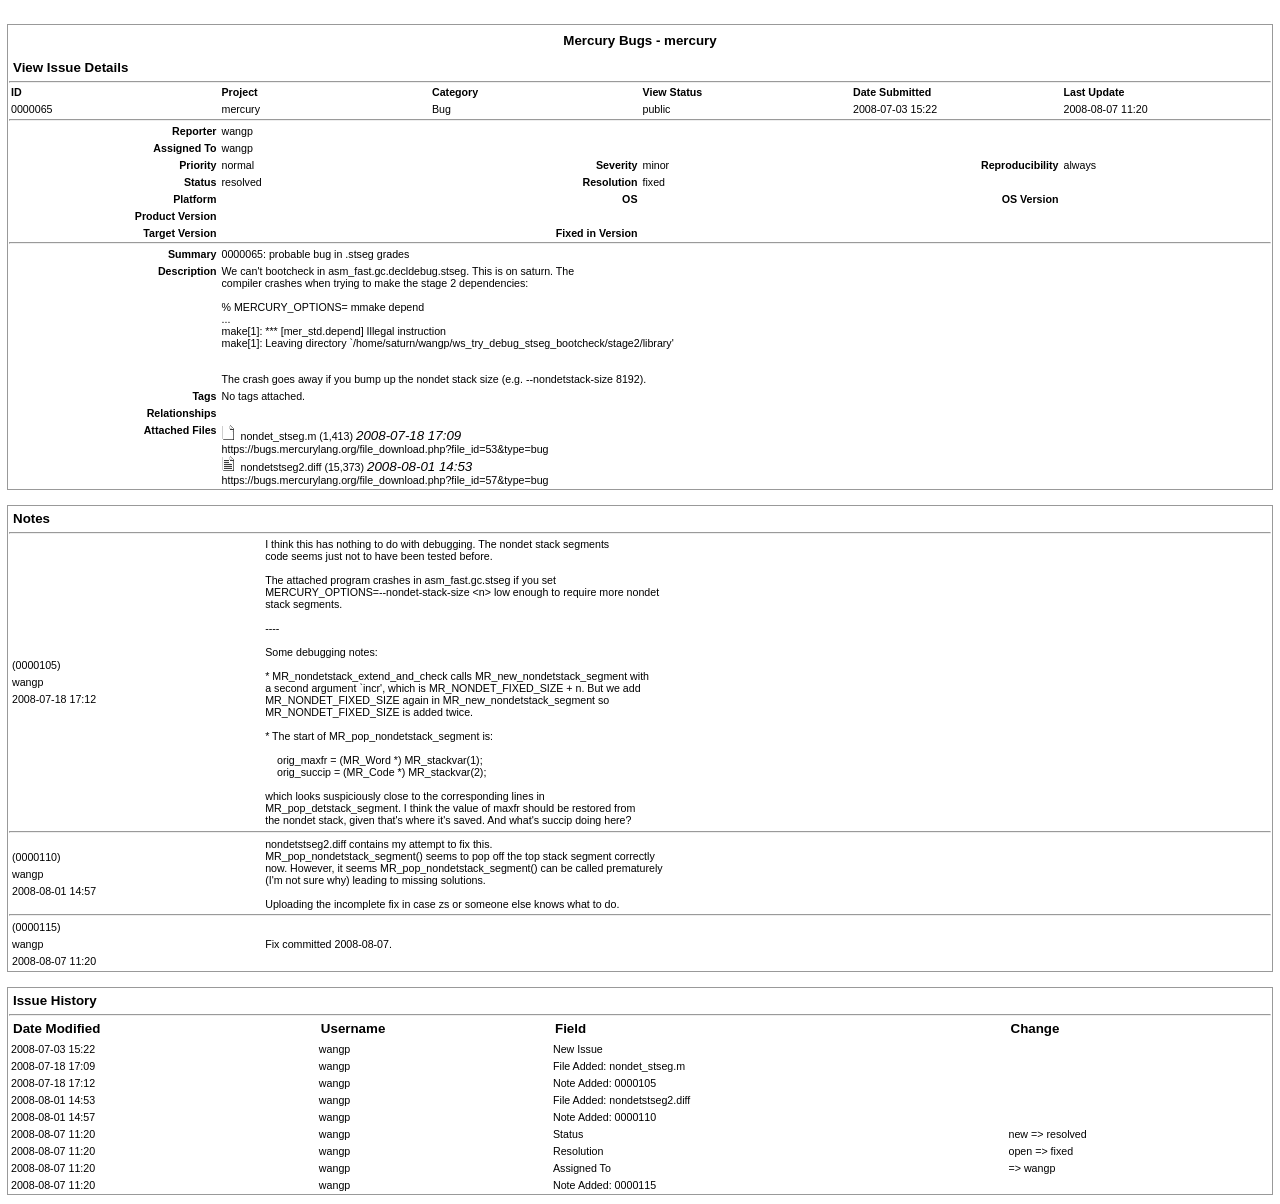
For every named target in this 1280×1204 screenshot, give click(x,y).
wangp (27, 682)
